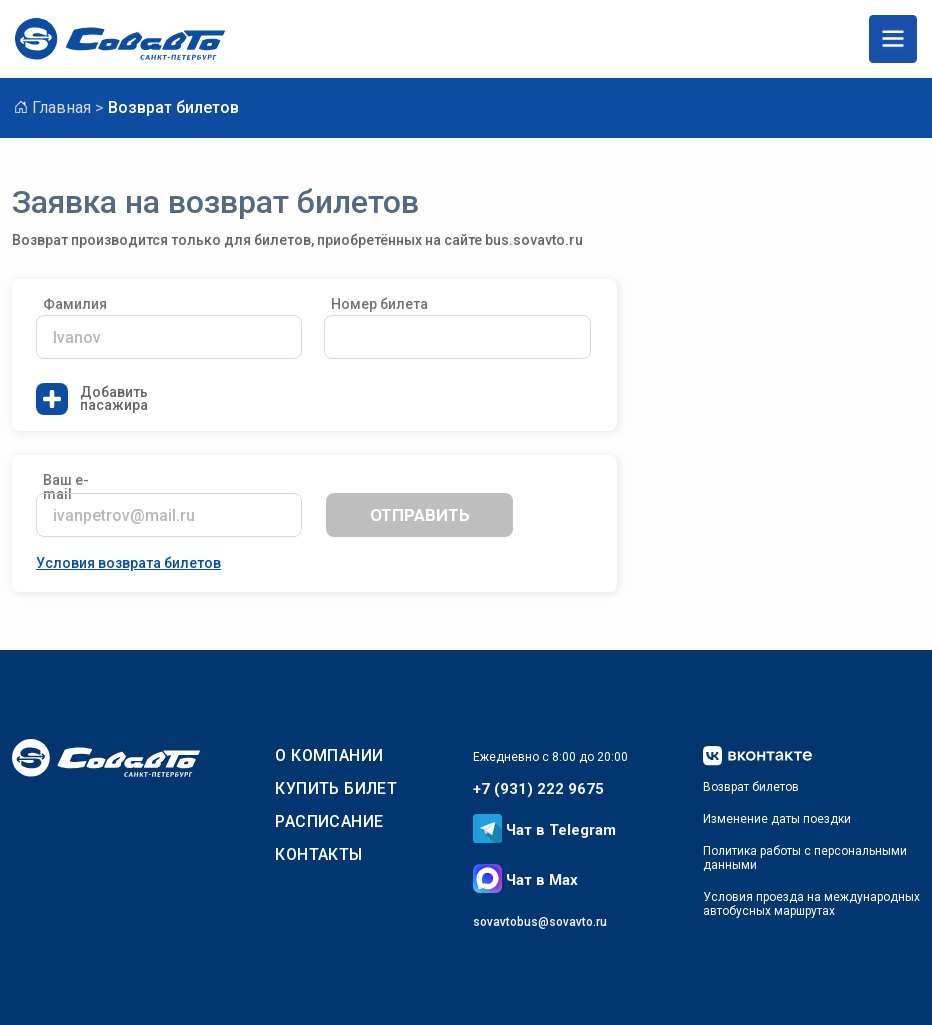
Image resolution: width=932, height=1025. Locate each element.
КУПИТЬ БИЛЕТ (336, 788)
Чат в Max (525, 880)
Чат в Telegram (544, 830)
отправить (420, 515)
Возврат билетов (751, 787)
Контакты (318, 854)
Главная (61, 107)
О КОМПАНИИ (329, 755)
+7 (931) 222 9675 (538, 789)
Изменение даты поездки (777, 819)
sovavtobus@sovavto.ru (540, 922)
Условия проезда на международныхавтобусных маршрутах (811, 904)
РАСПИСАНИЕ (329, 821)
